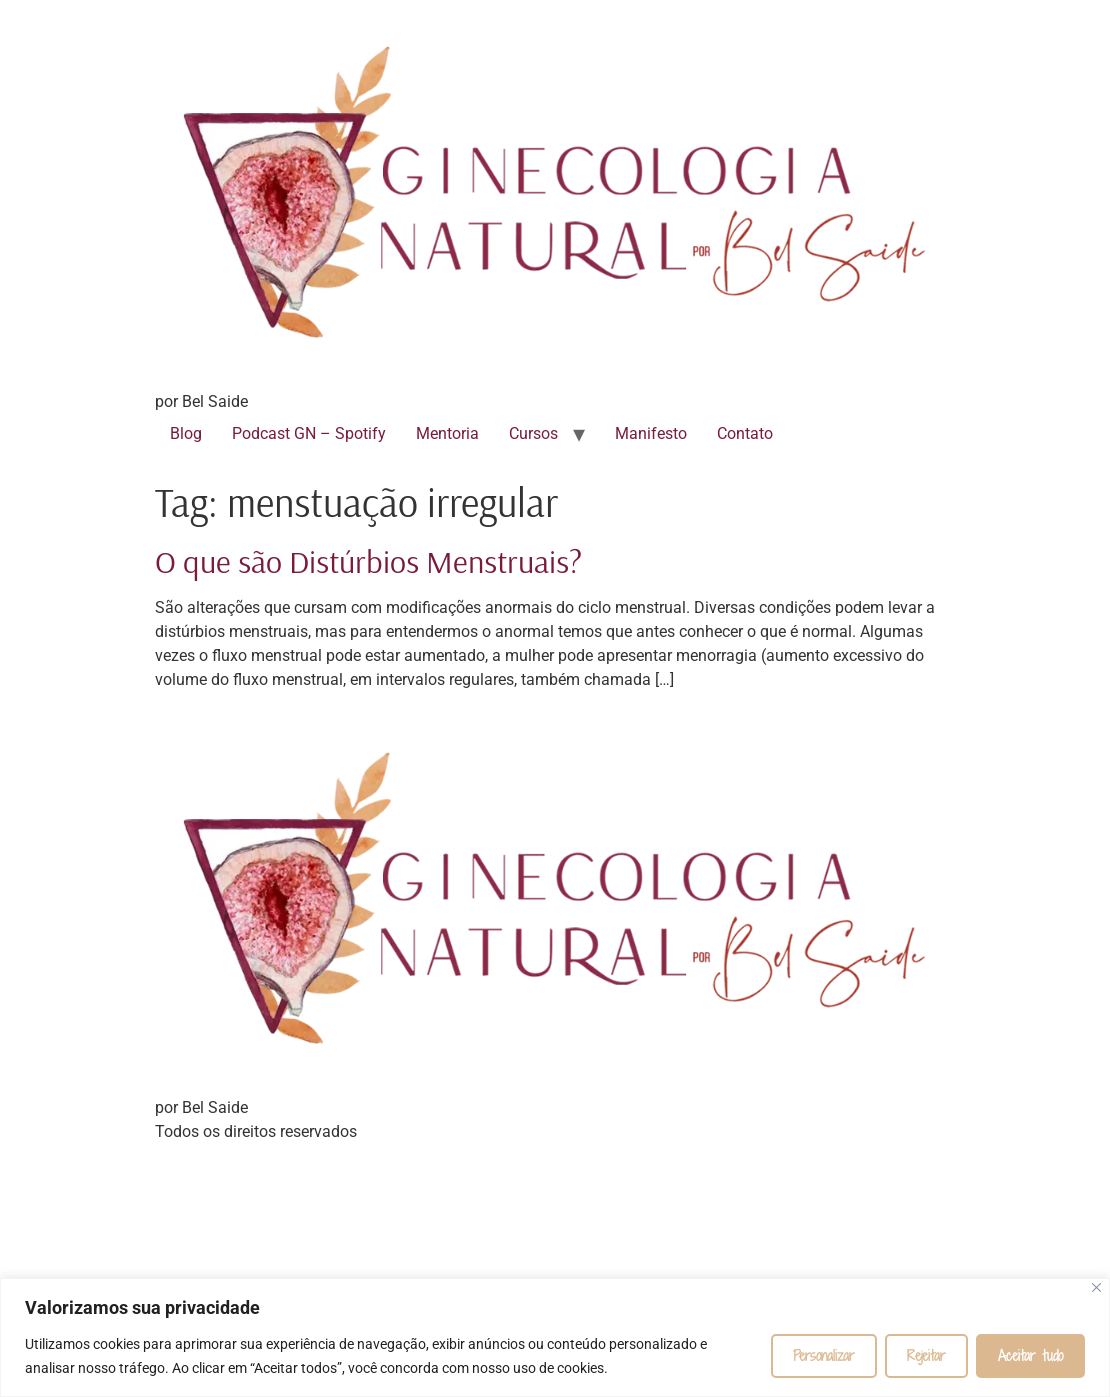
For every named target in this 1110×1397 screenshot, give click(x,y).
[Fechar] (1096, 1287)
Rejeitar (926, 1355)
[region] (555, 1337)
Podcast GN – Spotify (309, 433)
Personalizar (824, 1355)
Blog (186, 433)
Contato (745, 433)
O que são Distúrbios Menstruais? (368, 561)
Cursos (533, 433)
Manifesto (651, 433)
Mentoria (447, 433)
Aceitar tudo (1030, 1355)
